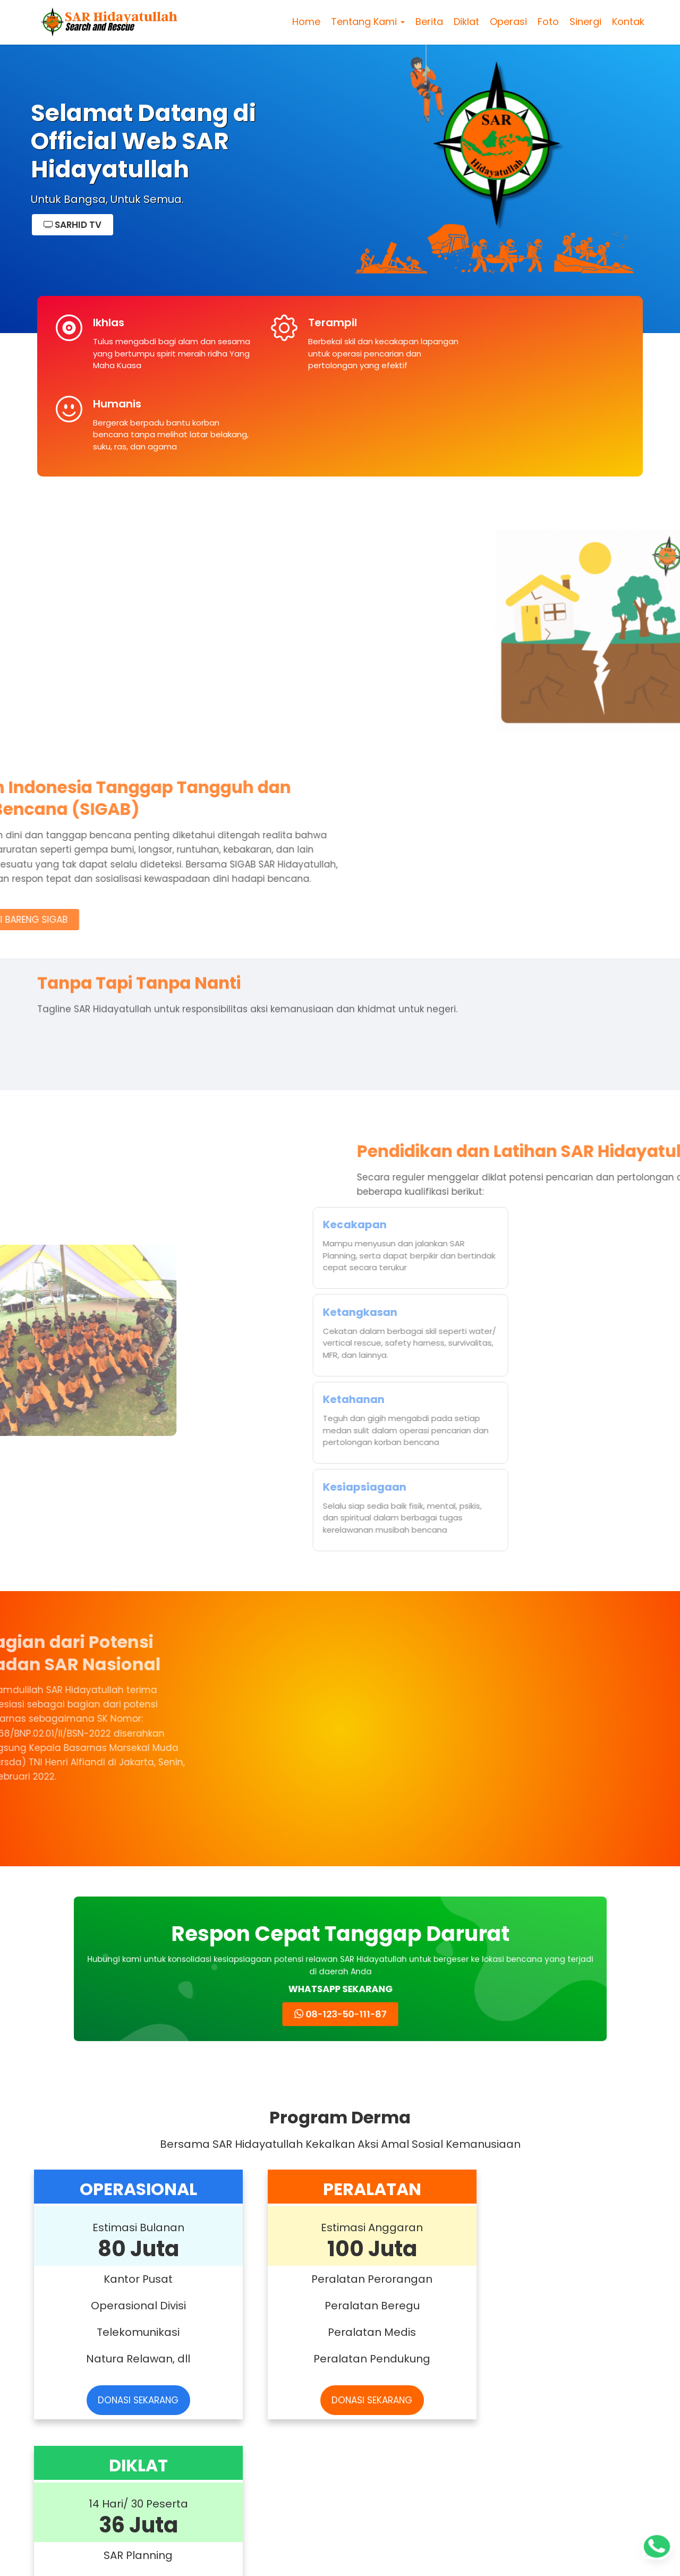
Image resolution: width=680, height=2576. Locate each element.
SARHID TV (73, 225)
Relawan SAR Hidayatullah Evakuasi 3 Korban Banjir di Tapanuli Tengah (579, 2151)
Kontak (626, 23)
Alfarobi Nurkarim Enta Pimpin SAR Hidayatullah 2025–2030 (99, 2407)
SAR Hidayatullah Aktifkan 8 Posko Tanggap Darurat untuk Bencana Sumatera (416, 2151)
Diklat (465, 23)
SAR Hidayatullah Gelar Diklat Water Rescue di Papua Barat (255, 2151)
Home (305, 23)
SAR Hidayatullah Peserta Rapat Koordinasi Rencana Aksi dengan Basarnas (419, 2407)
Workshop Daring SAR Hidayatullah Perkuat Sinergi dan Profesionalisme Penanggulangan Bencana (93, 2151)
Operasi (506, 23)
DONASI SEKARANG (127, 1891)
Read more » (70, 2253)
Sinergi (584, 23)
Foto (546, 23)
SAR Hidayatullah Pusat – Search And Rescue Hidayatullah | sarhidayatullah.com (337, 2559)
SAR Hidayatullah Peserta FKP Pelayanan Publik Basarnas (574, 2407)
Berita (427, 23)
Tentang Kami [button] (366, 23)
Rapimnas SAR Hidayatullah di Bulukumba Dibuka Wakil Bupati (259, 2407)
